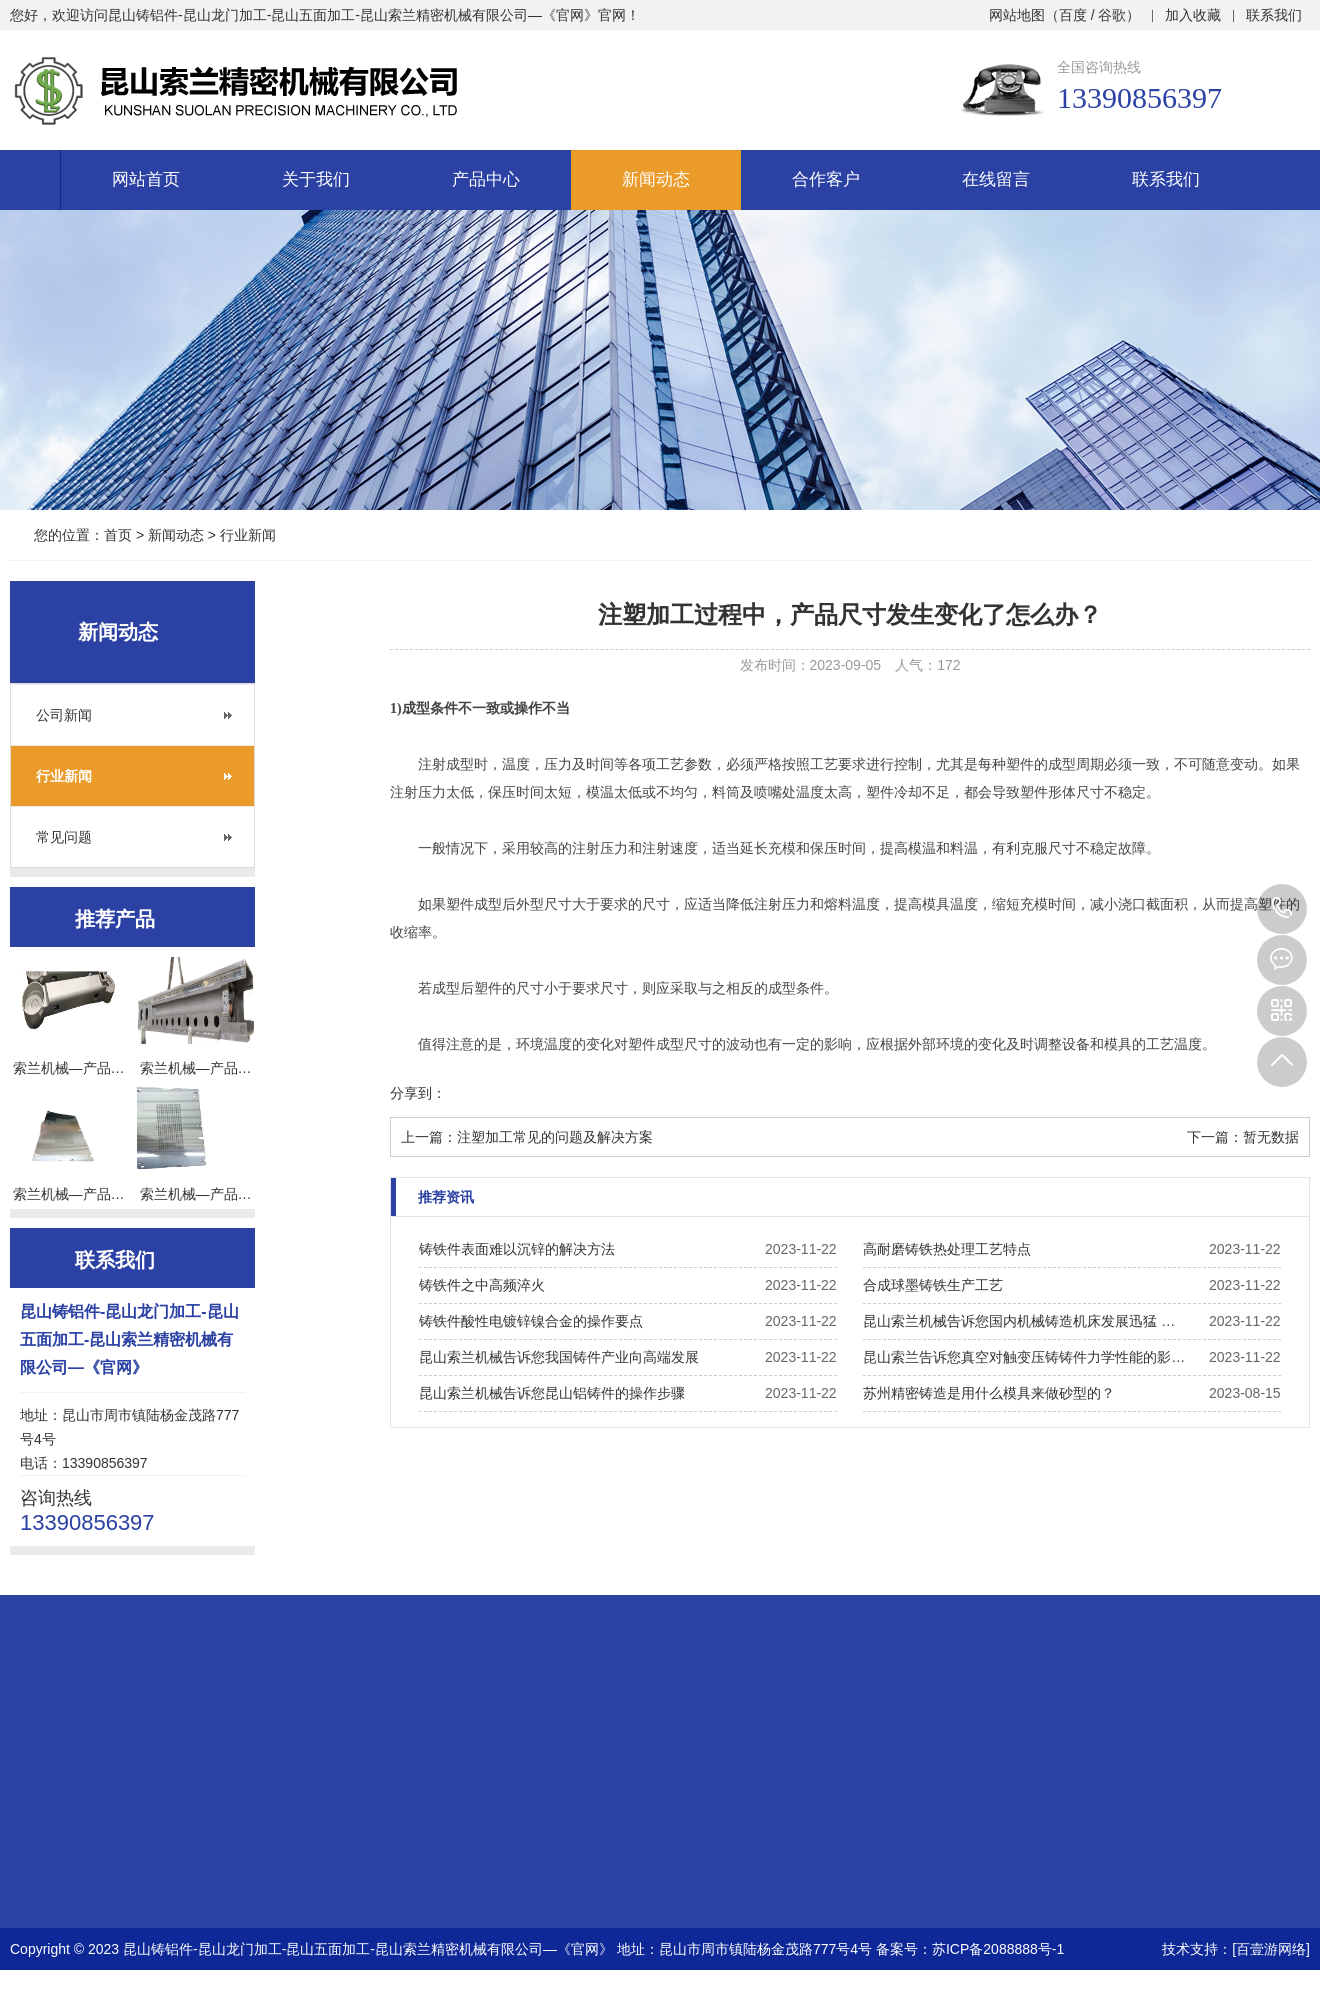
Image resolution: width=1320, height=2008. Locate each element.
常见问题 (64, 837)
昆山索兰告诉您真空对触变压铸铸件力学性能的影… (1024, 1357)
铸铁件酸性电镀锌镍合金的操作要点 (531, 1321)
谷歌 (1112, 15)
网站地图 (1017, 15)
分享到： (418, 1093)
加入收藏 (1193, 15)
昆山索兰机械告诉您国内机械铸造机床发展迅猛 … (1019, 1321)
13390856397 (1282, 909)
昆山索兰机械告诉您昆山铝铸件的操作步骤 (552, 1393)
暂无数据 (1271, 1137)
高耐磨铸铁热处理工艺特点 (947, 1249)
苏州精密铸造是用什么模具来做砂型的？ (989, 1393)
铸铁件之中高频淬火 (482, 1285)
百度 (1073, 15)
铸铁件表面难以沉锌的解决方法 (517, 1249)
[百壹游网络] (1271, 1949)
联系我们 (1274, 15)
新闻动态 (656, 179)
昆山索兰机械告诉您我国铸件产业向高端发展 (559, 1357)
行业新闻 (248, 535)
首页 (118, 535)
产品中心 (486, 179)
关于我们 (316, 179)
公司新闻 (64, 715)
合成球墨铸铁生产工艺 (933, 1285)
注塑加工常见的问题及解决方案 (555, 1137)
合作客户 (826, 179)
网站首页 (146, 179)
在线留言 (996, 179)
